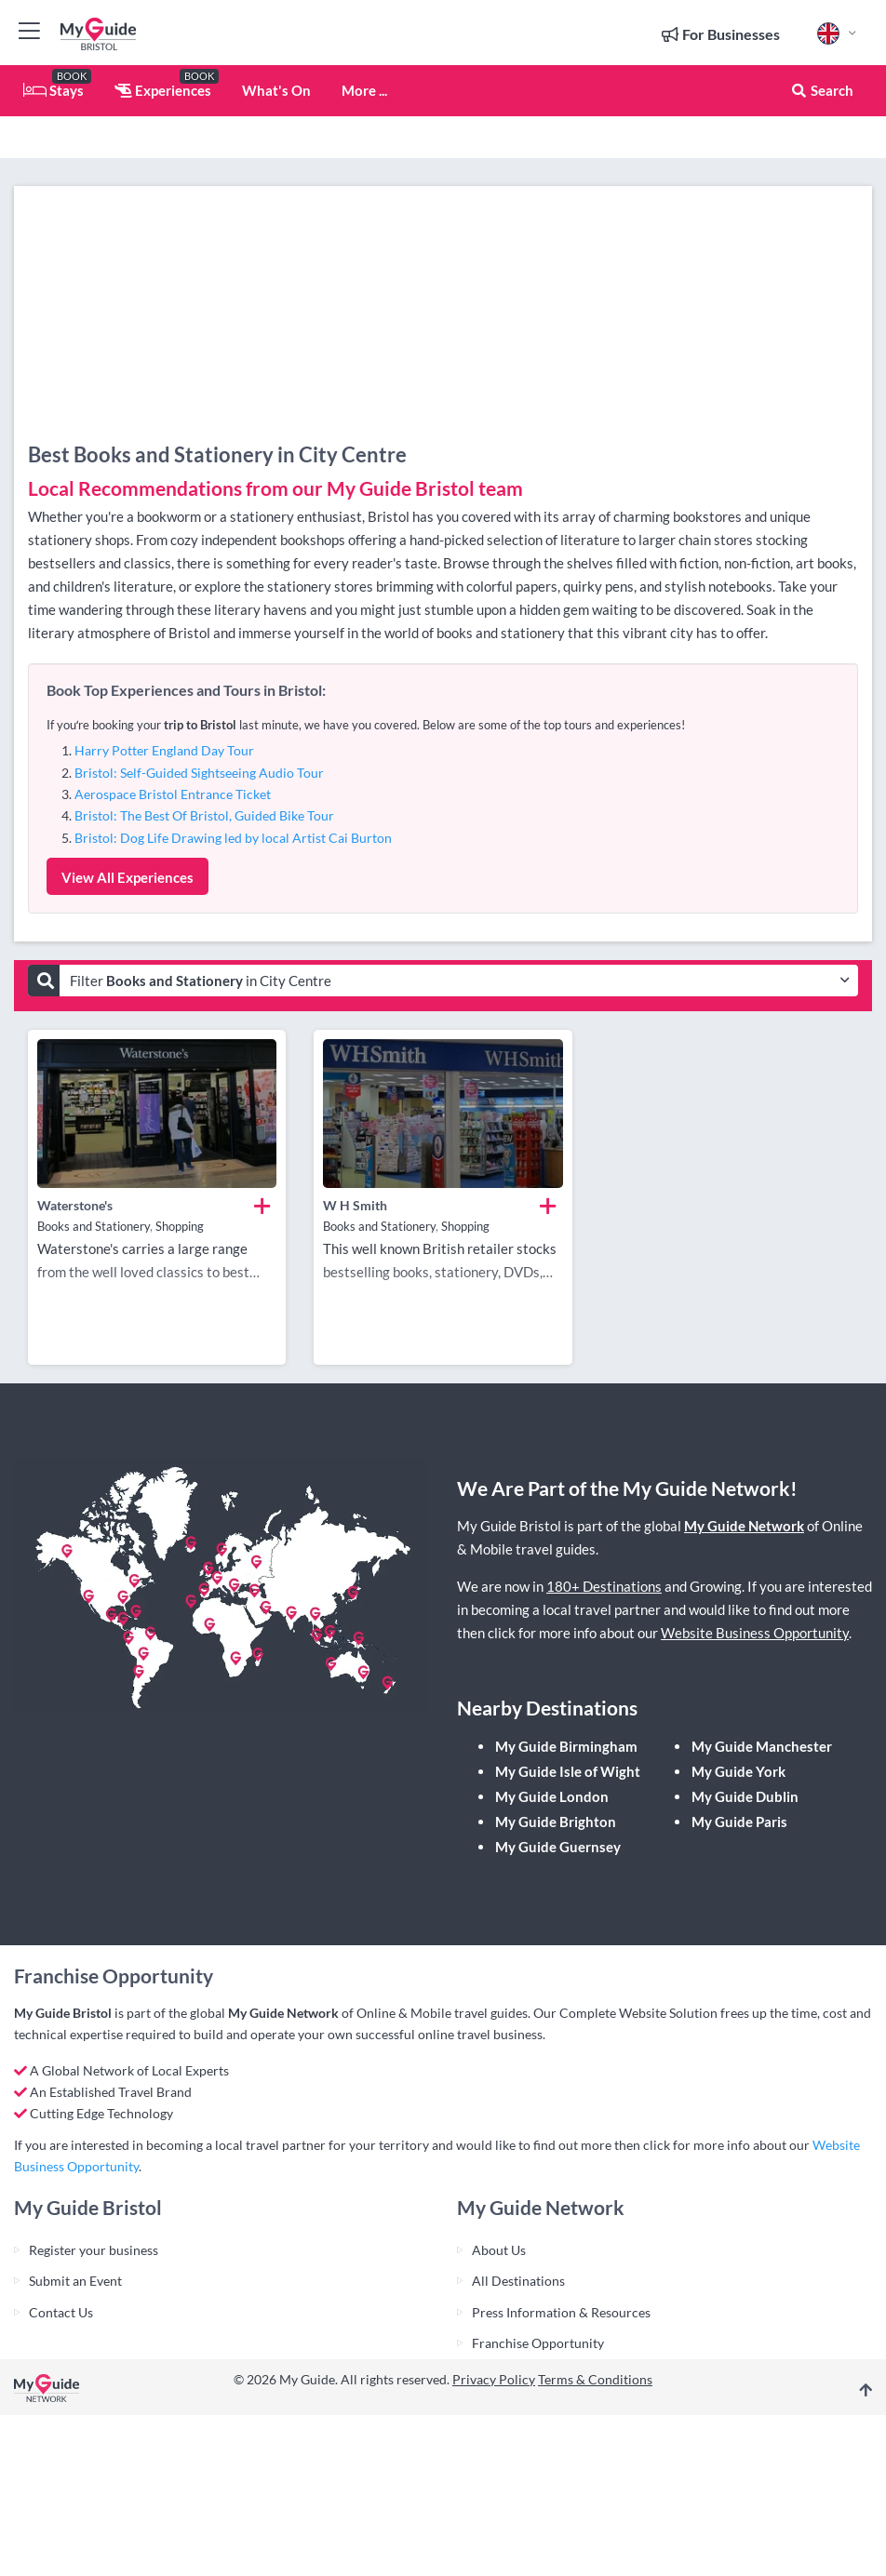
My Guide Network (744, 1525)
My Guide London (552, 1796)
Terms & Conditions (595, 2379)
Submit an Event (75, 2281)
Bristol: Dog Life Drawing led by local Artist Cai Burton (233, 838)
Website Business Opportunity (755, 1632)
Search (821, 90)
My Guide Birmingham (566, 1746)
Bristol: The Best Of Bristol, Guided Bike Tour (204, 815)
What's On (276, 90)
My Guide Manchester (761, 1746)
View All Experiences (127, 877)
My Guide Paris (739, 1821)
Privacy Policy (493, 2379)
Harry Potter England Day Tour (164, 750)
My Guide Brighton (555, 1821)
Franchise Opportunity (538, 2343)
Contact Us (61, 2312)
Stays (53, 90)
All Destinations (518, 2281)
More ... (364, 90)
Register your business (93, 2250)
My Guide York (738, 1771)
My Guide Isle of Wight (567, 1771)
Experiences (162, 90)
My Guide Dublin (745, 1796)
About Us (499, 2250)
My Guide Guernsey (558, 1846)
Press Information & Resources (561, 2312)
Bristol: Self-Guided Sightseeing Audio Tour (199, 773)
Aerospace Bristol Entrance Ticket (172, 794)
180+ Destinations (604, 1586)
